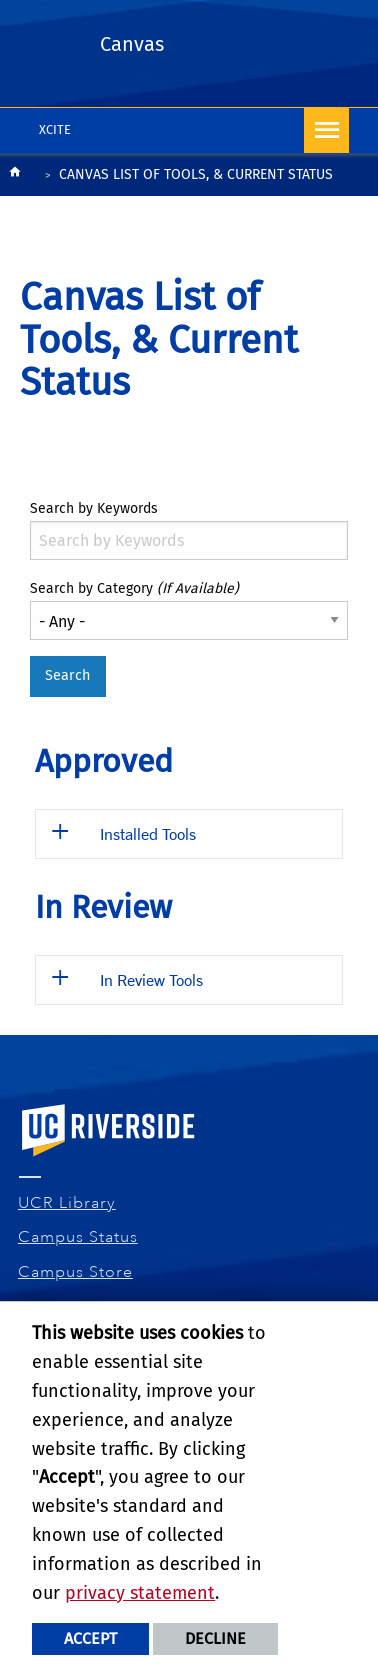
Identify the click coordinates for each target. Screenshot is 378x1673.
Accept (90, 1638)
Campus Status (78, 1237)
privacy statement (140, 1593)
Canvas (132, 44)
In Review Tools (151, 979)
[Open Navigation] (326, 130)
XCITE (55, 129)
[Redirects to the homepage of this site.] (15, 176)
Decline (215, 1638)
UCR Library (67, 1203)
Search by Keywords (94, 508)
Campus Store (76, 1272)
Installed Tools (148, 833)
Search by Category (134, 588)
